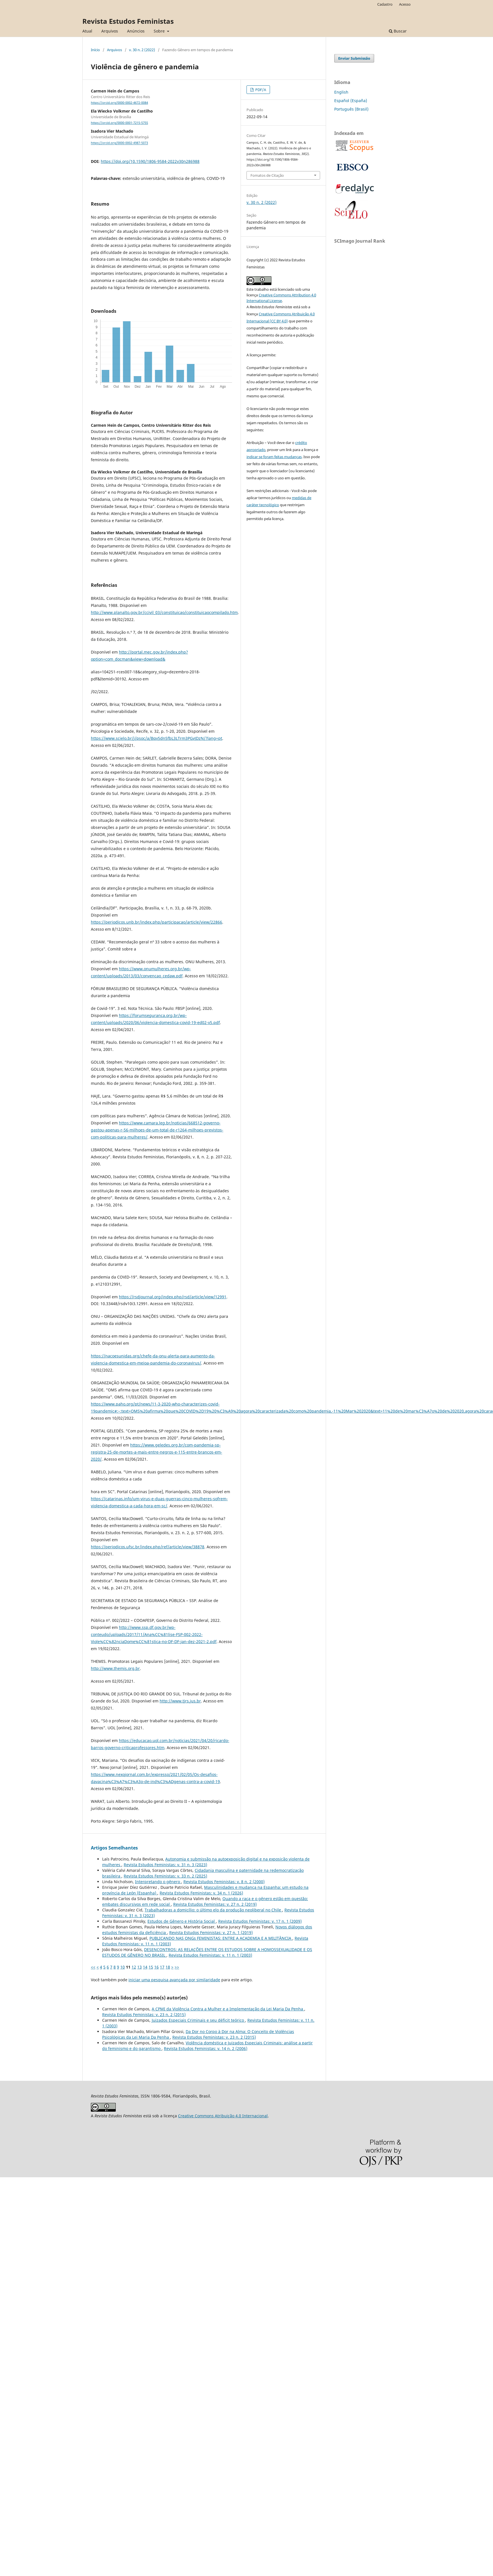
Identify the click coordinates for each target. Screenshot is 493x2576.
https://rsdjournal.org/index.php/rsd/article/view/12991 (172, 1296)
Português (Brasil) (351, 109)
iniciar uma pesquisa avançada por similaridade (174, 1979)
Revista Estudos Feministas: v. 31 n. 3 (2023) (165, 1864)
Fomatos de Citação (267, 175)
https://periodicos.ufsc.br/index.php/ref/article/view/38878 (147, 1546)
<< (93, 1967)
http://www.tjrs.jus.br (180, 1701)
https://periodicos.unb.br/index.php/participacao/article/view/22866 (156, 922)
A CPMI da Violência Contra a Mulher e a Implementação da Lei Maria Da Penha (228, 2009)
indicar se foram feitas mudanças (274, 456)
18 (168, 1967)
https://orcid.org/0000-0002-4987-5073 (119, 143)
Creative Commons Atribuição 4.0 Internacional (223, 2115)
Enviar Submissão (354, 58)
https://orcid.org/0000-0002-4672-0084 (119, 103)
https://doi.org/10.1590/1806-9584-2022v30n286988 (150, 161)
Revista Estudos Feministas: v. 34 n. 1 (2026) (201, 1893)
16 (156, 1967)
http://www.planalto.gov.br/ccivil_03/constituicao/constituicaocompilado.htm (164, 612)
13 (139, 1967)
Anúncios (136, 31)
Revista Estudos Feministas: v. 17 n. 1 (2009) (260, 1921)
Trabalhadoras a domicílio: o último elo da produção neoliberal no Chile (213, 1910)
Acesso (405, 4)
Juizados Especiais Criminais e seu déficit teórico (198, 2020)
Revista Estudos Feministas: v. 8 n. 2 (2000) (224, 1881)
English (341, 92)
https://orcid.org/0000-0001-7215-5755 (119, 123)
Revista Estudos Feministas (128, 21)
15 (151, 1967)
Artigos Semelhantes (114, 1848)
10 (122, 1967)
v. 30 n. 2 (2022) (142, 49)
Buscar (398, 31)
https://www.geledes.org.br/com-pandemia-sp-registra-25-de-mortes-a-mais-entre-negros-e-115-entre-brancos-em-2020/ (156, 1452)
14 (145, 1967)
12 (134, 1967)
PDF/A (260, 89)
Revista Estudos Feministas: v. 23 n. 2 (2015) (144, 2014)
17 (162, 1967)
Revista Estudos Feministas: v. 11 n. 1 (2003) (210, 1955)
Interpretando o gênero (158, 1881)
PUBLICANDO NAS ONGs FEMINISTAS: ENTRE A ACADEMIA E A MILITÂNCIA (220, 1938)
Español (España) (350, 100)
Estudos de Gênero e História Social (181, 1921)
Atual (87, 31)
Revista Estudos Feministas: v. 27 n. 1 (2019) (211, 1932)
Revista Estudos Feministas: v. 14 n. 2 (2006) (205, 2048)
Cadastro (385, 4)
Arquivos (109, 31)
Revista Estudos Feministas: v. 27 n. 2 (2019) (215, 1904)
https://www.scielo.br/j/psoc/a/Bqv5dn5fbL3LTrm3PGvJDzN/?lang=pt (156, 738)
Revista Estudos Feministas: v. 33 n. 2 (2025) (165, 1876)
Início (95, 49)
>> (177, 1967)
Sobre (160, 31)
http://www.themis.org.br (115, 1668)
